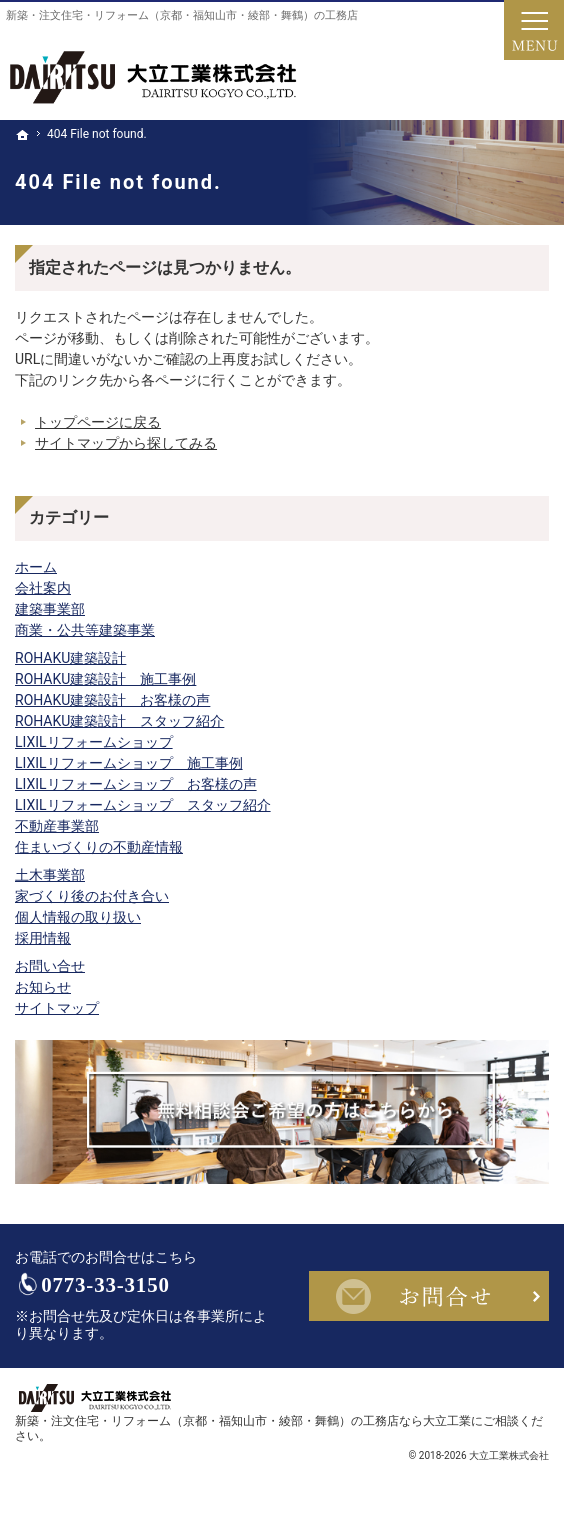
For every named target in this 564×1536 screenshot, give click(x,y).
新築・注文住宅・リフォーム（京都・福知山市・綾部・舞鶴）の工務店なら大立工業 (243, 1425)
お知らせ (43, 987)
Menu (534, 30)
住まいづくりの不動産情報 (99, 847)
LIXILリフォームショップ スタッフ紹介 (143, 805)
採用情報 (43, 938)
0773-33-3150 (122, 1287)
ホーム (36, 567)
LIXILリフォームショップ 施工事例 (129, 763)
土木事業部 (50, 875)
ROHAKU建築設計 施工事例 (105, 679)
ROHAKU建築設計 (70, 658)
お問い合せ (50, 966)
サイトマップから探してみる (126, 443)
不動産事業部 (57, 826)
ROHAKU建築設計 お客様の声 (112, 700)
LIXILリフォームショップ (94, 742)
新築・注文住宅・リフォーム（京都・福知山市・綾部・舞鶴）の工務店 (182, 15)
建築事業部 (50, 609)
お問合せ (429, 1298)
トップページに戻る (98, 422)
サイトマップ (57, 1008)
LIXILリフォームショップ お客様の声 (136, 784)
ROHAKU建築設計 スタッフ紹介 (119, 721)
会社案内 (43, 588)
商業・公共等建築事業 (85, 630)
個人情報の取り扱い (78, 917)
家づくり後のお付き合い (92, 896)
